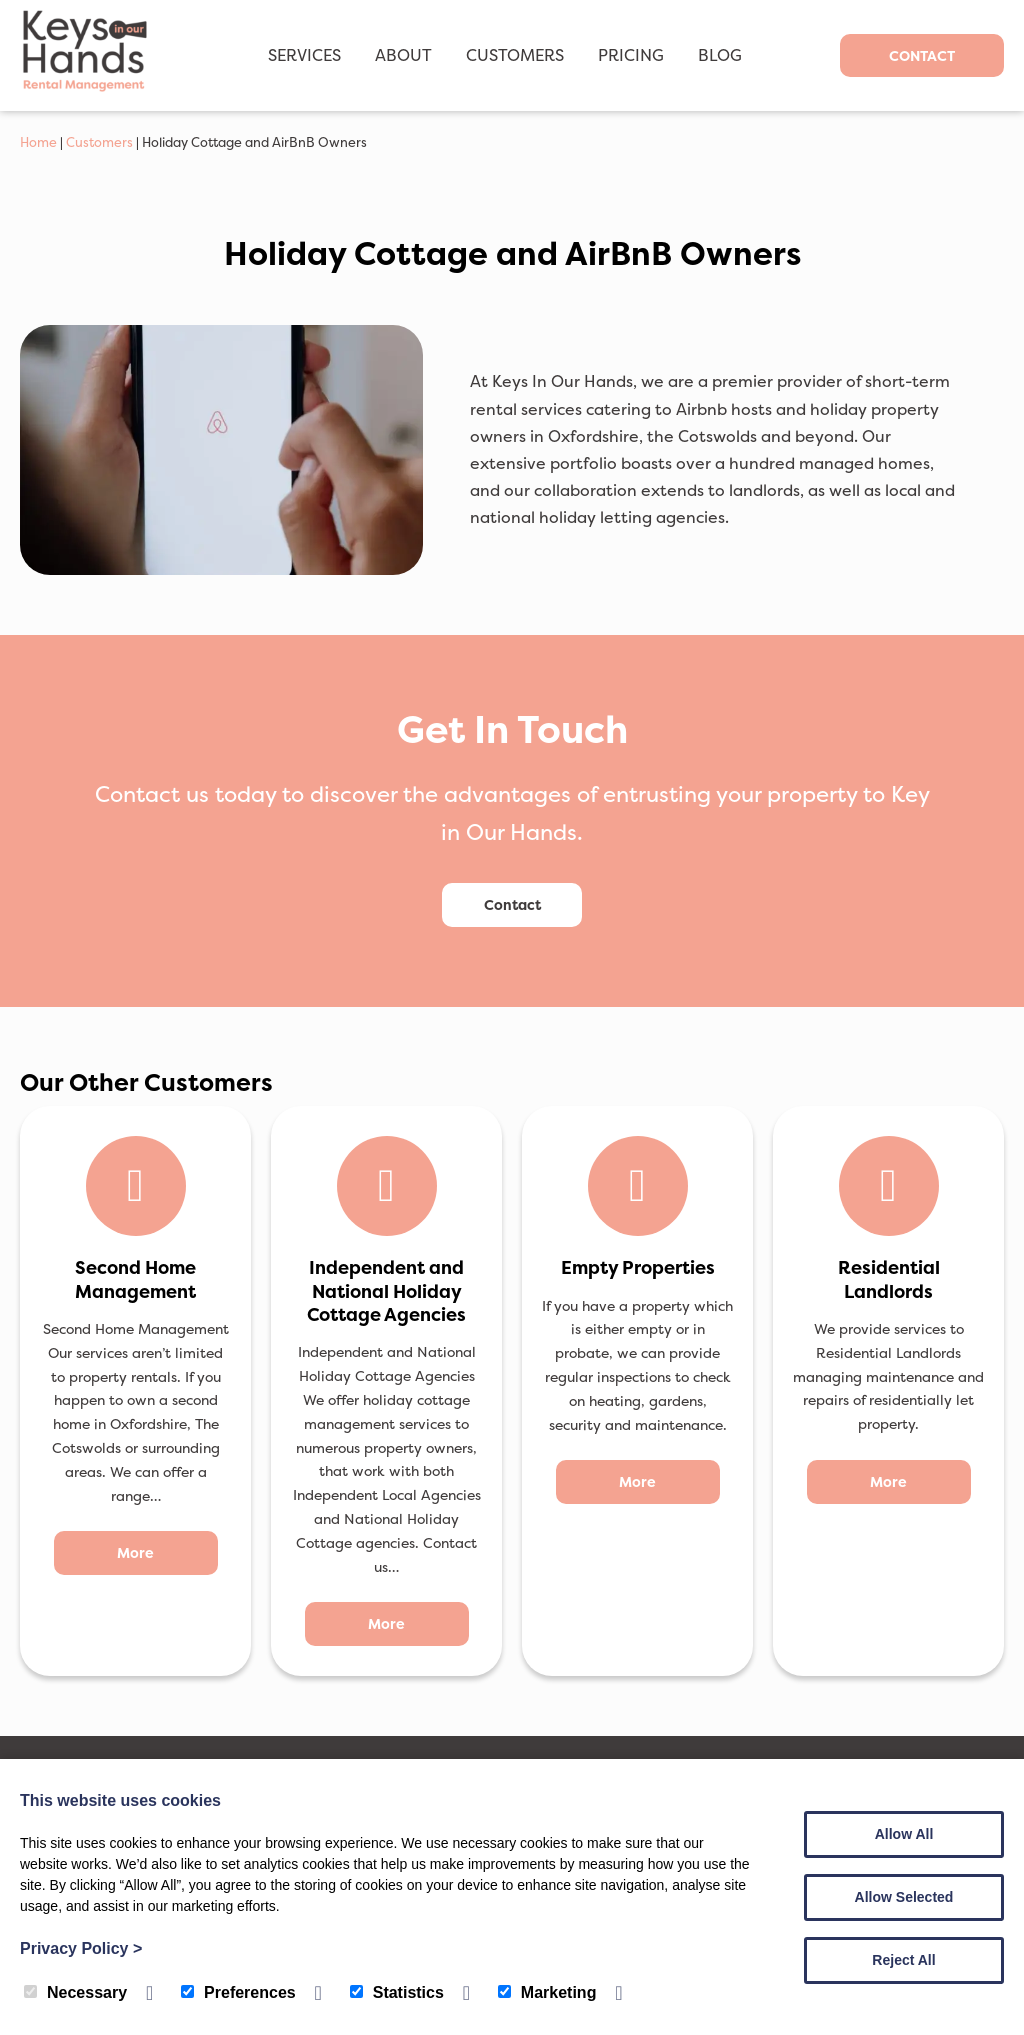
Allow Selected (904, 1897)
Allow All (904, 1834)
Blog (720, 55)
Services (304, 55)
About (403, 55)
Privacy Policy (81, 1948)
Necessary (75, 1992)
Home (38, 142)
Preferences (238, 1992)
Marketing (547, 1992)
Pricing (631, 55)
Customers (515, 55)
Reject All (903, 1960)
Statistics (397, 1992)
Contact (922, 55)
